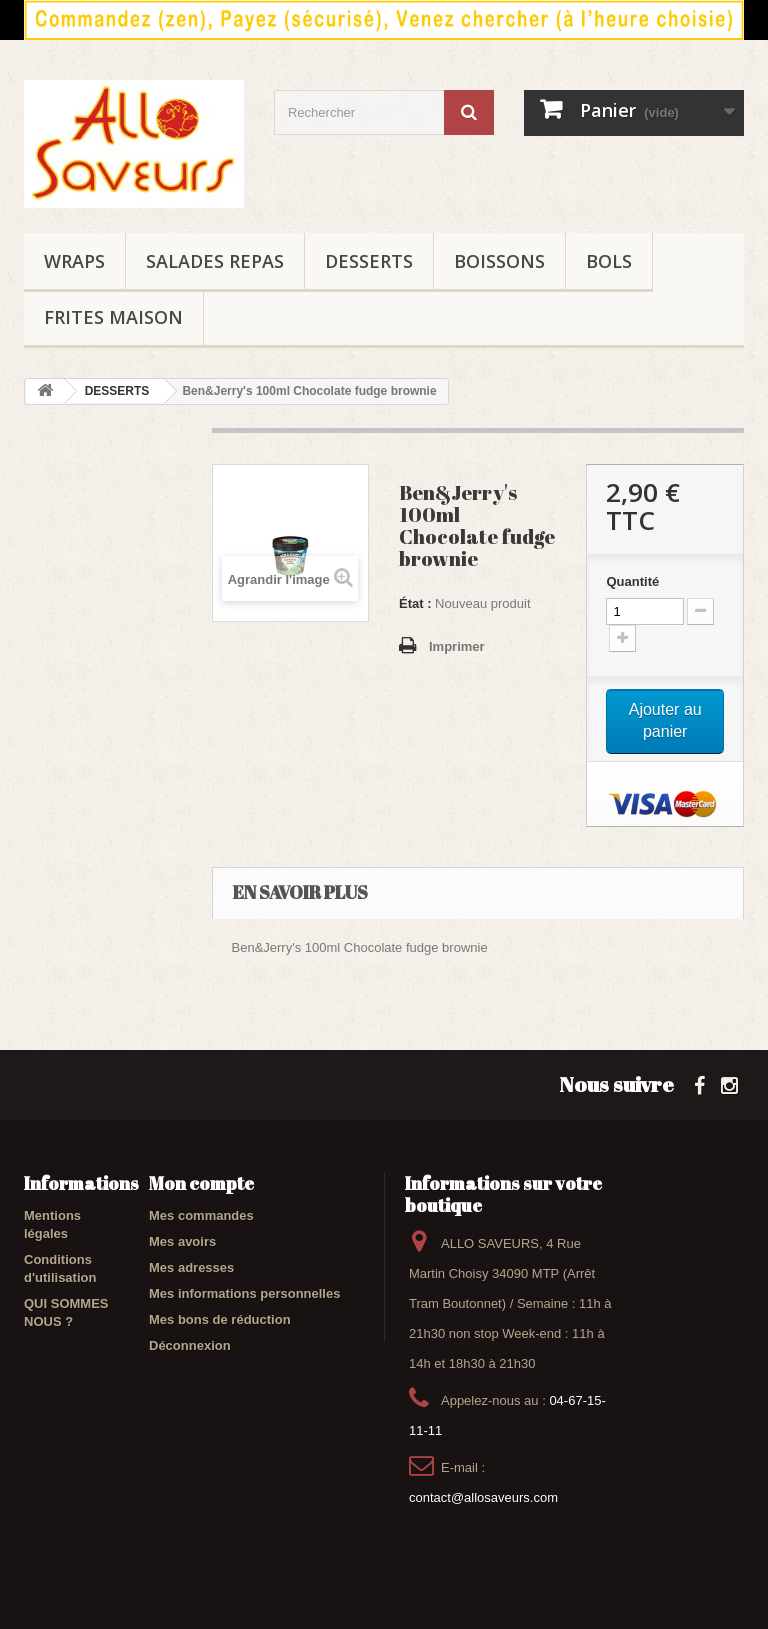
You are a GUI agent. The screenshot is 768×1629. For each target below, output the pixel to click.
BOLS (609, 261)
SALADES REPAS (215, 261)
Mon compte (201, 1183)
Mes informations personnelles (244, 1293)
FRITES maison (113, 317)
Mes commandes (201, 1215)
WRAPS (74, 261)
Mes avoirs (182, 1241)
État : (415, 603)
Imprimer (457, 646)
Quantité (632, 581)
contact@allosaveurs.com (483, 1497)
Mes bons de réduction (220, 1319)
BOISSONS (499, 261)
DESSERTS (369, 261)
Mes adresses (191, 1267)
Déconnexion (190, 1345)
